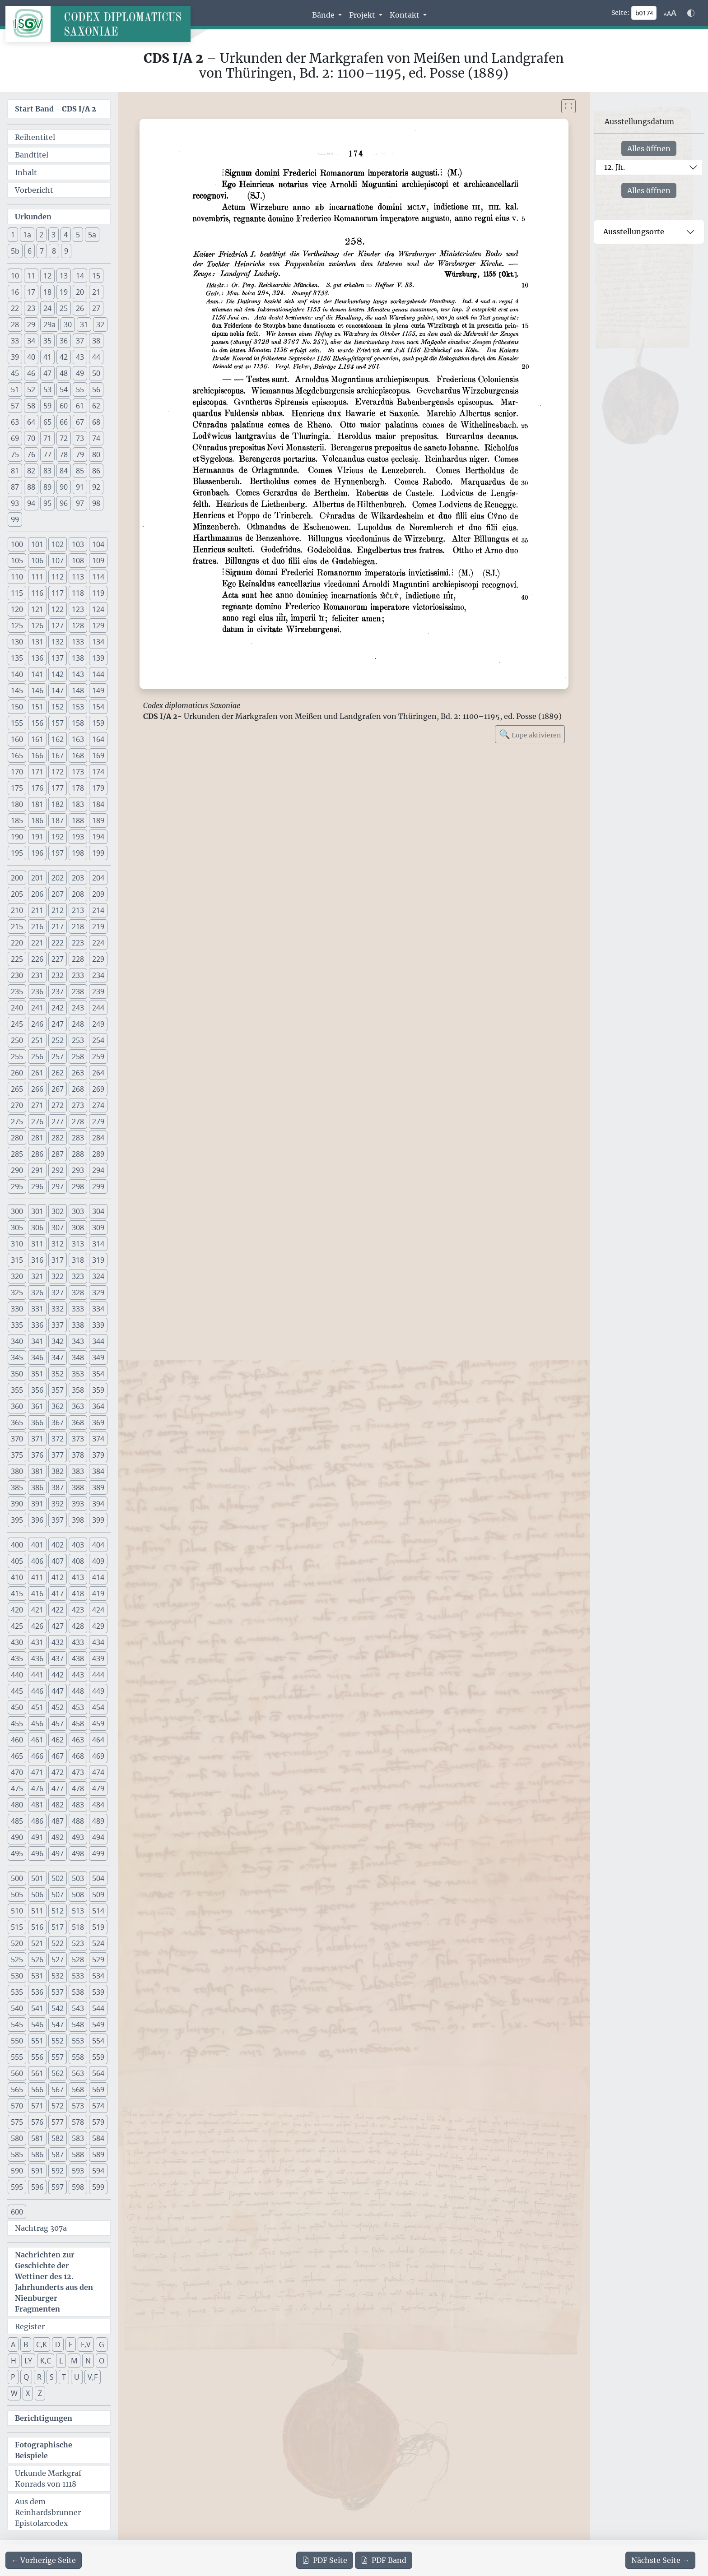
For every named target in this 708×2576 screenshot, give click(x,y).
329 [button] (98, 1292)
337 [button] (57, 1325)
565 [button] (17, 2089)
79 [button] (80, 454)
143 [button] (78, 674)
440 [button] (17, 1675)
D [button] (58, 2344)
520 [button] (17, 1943)
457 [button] (57, 1723)
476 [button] (37, 1788)
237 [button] (57, 991)
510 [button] (17, 1911)
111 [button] (37, 577)
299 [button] (98, 1186)
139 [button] (98, 658)
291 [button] (37, 1170)
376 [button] (37, 1455)
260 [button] (17, 1073)
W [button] (14, 2393)
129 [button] (98, 625)
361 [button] (37, 1406)
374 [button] (98, 1439)
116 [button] (37, 593)
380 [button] (17, 1471)
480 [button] (17, 1805)
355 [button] (17, 1390)
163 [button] (78, 739)
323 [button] (78, 1276)
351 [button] (37, 1374)
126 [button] (37, 625)
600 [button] (17, 2212)
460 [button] (17, 1740)
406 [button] (37, 1561)
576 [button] (37, 2122)
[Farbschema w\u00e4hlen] (691, 13)
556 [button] (37, 2057)
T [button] (64, 2377)
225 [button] (17, 959)
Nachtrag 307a (41, 2228)
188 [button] (78, 820)
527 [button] (57, 1959)
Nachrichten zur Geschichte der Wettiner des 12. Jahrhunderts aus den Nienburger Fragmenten (54, 2281)
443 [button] (78, 1675)
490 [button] (17, 1837)
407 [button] (57, 1561)
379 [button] (98, 1455)
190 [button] (17, 837)
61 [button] (80, 406)
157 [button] (57, 723)
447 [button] (57, 1691)
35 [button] (47, 341)
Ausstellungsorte (633, 231)
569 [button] (98, 2089)
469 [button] (98, 1756)
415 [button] (17, 1593)
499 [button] (98, 1853)
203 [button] (78, 878)
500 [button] (17, 1878)
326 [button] (37, 1292)
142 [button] (57, 674)
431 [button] (37, 1642)
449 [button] (98, 1691)
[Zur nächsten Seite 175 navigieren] (660, 2560)
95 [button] (47, 503)
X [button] (28, 2393)
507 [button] (57, 1895)
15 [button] (96, 276)
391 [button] (37, 1504)
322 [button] (57, 1276)
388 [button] (78, 1487)
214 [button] (98, 910)
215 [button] (17, 926)
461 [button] (37, 1740)
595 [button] (17, 2187)
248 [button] (78, 1024)
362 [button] (57, 1406)
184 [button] (98, 804)
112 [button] (57, 577)
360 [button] (17, 1406)
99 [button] (15, 519)
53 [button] (47, 389)
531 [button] (37, 1976)
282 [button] (57, 1138)
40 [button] (31, 357)
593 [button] (78, 2171)
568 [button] (78, 2089)
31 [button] (84, 324)
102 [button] (57, 544)
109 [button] (98, 560)
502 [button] (57, 1878)
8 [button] (54, 251)
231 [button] (37, 975)
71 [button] (47, 438)
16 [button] (15, 292)
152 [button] (57, 707)
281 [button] (37, 1138)
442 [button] (57, 1675)
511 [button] (37, 1911)
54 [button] (64, 389)
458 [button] (78, 1723)
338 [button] (78, 1325)
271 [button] (37, 1105)
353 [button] (78, 1374)
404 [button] (98, 1545)
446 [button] (37, 1691)
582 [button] (57, 2138)
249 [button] (98, 1024)
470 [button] (17, 1772)
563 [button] (78, 2073)
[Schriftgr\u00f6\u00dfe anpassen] (670, 13)
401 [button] (37, 1545)
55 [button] (80, 389)
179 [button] (98, 788)
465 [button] (17, 1756)
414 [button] (98, 1577)
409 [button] (98, 1561)
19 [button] (64, 292)
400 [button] (17, 1545)
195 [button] (17, 853)
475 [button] (17, 1788)
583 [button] (78, 2138)
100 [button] (17, 544)
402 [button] (57, 1545)
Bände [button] (324, 14)
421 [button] (37, 1610)
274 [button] (98, 1105)
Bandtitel (31, 154)
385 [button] (17, 1487)
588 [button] (78, 2154)
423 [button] (78, 1610)
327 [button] (57, 1292)
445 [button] (17, 1691)
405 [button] (17, 1561)
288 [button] (78, 1154)
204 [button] (98, 878)
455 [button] (17, 1723)
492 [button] (57, 1837)
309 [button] (98, 1227)
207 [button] (57, 894)
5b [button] (15, 251)
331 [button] (37, 1309)
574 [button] (98, 2106)
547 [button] (57, 2024)
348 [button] (78, 1357)
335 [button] (17, 1325)
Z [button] (40, 2393)
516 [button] (37, 1927)
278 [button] (78, 1121)
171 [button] (37, 772)
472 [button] (57, 1772)
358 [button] (78, 1390)
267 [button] (57, 1089)
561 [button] (37, 2073)
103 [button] (78, 544)
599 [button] (98, 2187)
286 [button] (37, 1154)
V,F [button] (93, 2377)
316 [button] (37, 1260)
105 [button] (17, 560)
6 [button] (30, 251)
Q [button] (26, 2377)
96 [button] (64, 503)
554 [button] (98, 2041)
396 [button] (37, 1520)
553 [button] (78, 2041)
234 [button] (98, 975)
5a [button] (92, 235)
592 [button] (57, 2171)
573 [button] (78, 2106)
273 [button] (78, 1105)
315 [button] (17, 1260)
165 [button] (17, 755)
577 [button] (57, 2122)
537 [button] (57, 1992)
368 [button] (78, 1422)
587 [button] (57, 2154)
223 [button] (78, 943)
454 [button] (98, 1707)
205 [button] (17, 894)
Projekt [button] (363, 14)
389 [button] (98, 1487)
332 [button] (57, 1309)
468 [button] (78, 1756)
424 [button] (98, 1610)
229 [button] (98, 959)
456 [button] (37, 1723)
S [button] (52, 2377)
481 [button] (37, 1805)
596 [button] (37, 2187)
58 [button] (31, 406)
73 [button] (80, 438)
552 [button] (57, 2041)
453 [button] (78, 1707)
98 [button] (96, 503)
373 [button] (78, 1439)
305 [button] (17, 1227)
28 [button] (15, 324)
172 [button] (57, 772)
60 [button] (64, 406)
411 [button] (37, 1577)
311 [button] (37, 1244)
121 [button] (37, 609)
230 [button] (17, 975)
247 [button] (57, 1024)
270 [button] (17, 1105)
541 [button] (37, 2008)
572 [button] (57, 2106)
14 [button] (80, 276)
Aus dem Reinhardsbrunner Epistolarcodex (48, 2512)
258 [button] (78, 1056)
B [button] (25, 2344)
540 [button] (17, 2008)
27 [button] (96, 308)
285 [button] (17, 1154)
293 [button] (78, 1170)
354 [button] (98, 1374)
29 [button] (31, 324)
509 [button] (98, 1895)
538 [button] (78, 1992)
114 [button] (98, 577)
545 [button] (17, 2024)
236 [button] (37, 991)
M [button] (74, 2361)
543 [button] (78, 2008)
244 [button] (98, 1008)
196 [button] (37, 853)
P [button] (13, 2377)
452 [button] (57, 1707)
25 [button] (64, 308)
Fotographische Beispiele (43, 2450)
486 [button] (37, 1821)
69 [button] (15, 438)
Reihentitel (35, 137)
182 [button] (57, 804)
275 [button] (17, 1121)
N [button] (88, 2361)
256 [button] (37, 1056)
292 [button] (57, 1170)
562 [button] (57, 2073)
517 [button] (57, 1927)
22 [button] (15, 308)
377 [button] (57, 1455)
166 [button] (37, 755)
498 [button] (78, 1853)
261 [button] (37, 1073)
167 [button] (57, 755)
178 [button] (78, 788)
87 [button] (15, 487)
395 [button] (17, 1520)
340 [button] (17, 1341)
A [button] (13, 2344)
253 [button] (78, 1040)
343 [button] (78, 1341)
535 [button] (17, 1992)
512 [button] (57, 1911)
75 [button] (15, 454)
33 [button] (15, 341)
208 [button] (78, 894)
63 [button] (15, 422)
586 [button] (37, 2154)
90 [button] (64, 487)
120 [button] (17, 609)
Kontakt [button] (405, 14)
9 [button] (66, 251)
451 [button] (37, 1707)
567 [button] (57, 2089)
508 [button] (78, 1895)
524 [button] (98, 1943)
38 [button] (96, 341)
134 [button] (98, 642)
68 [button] (96, 422)
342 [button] (57, 1341)
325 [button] (17, 1292)
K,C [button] (45, 2361)
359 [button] (98, 1390)
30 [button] (68, 324)
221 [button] (37, 943)
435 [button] (17, 1658)
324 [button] (98, 1276)
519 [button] (98, 1927)
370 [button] (17, 1439)
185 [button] (17, 820)
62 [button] (96, 406)
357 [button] (57, 1390)
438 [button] (78, 1658)
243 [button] (78, 1008)
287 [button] (57, 1154)
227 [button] (57, 959)
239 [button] (98, 991)
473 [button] (78, 1772)
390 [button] (17, 1504)
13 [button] (64, 276)
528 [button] (78, 1959)
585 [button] (17, 2154)
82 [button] (31, 471)
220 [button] (17, 943)
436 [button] (37, 1658)
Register (30, 2326)
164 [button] (98, 739)
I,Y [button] (28, 2361)
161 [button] (37, 739)
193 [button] (78, 837)
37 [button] (80, 341)
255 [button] (17, 1056)
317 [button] (57, 1260)
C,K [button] (41, 2344)
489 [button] (98, 1821)
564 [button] (98, 2073)
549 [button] (98, 2024)
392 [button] (57, 1504)
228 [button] (78, 959)
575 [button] (17, 2122)
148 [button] (78, 690)
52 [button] (31, 389)
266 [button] (37, 1089)
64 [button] (31, 422)
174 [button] (98, 772)
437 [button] (57, 1658)
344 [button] (98, 1341)
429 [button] (98, 1626)
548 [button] (78, 2024)
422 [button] (57, 1610)
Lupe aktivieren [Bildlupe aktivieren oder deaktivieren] (530, 734)
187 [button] (57, 820)
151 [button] (37, 707)
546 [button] (37, 2024)
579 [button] (98, 2122)
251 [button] (37, 1040)
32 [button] (100, 324)
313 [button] (78, 1244)
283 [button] (78, 1138)
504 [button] (98, 1878)
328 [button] (78, 1292)
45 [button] (15, 373)
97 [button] (80, 503)
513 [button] (78, 1911)
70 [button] (31, 438)
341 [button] (37, 1341)
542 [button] (57, 2008)
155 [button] (17, 723)
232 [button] (57, 975)
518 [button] (78, 1927)
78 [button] (64, 454)
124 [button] (98, 609)
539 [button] (98, 1992)
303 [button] (78, 1211)
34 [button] (31, 341)
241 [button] (37, 1008)
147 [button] (57, 690)
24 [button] (47, 308)
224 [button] (98, 943)
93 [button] (15, 503)
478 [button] (78, 1788)
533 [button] (78, 1976)
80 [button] (96, 454)
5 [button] (78, 235)
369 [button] (98, 1422)
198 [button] (78, 853)
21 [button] (96, 292)
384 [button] (98, 1471)
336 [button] (37, 1325)
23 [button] (31, 308)
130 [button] (17, 642)
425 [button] (17, 1626)
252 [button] (57, 1040)
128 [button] (78, 625)
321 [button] (37, 1276)
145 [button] (17, 690)
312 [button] (57, 1244)
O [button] (101, 2361)
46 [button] (31, 373)
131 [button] (37, 642)
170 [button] (17, 772)
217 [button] (57, 926)
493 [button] (78, 1837)
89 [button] (47, 487)
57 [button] (15, 406)
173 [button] (78, 772)
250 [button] (17, 1040)
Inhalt (26, 172)
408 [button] (78, 1561)
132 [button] (57, 642)
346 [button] (37, 1357)
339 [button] (98, 1325)
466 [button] (37, 1756)
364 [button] (98, 1406)
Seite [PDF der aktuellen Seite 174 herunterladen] (324, 2560)
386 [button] (37, 1487)
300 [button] (17, 1211)
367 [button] (57, 1422)
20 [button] (80, 292)
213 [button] (78, 910)
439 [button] (98, 1658)
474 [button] (98, 1772)
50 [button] (96, 373)
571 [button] (37, 2106)
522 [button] (57, 1943)
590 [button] (17, 2171)
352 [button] (57, 1374)
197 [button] (57, 853)
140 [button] (17, 674)
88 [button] (31, 487)
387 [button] (57, 1487)
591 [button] (37, 2171)
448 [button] (78, 1691)
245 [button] (17, 1024)
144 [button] (98, 674)
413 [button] (78, 1577)
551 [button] (37, 2041)
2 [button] (41, 235)
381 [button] (37, 1471)
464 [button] (98, 1740)
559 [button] (98, 2057)
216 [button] (37, 926)
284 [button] (98, 1138)
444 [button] (98, 1675)
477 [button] (57, 1788)
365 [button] (17, 1422)
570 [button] (17, 2106)
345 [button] (17, 1357)
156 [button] (37, 723)
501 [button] (37, 1878)
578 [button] (78, 2122)
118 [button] (78, 593)
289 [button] (98, 1154)
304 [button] (98, 1211)
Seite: (620, 13)
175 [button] (17, 788)
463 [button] (78, 1740)
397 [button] (57, 1520)
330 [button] (17, 1309)
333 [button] (78, 1309)
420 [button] (17, 1610)
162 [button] (57, 739)
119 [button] (98, 593)
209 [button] (98, 894)
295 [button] (17, 1186)
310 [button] (17, 1244)
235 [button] (17, 991)
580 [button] (17, 2138)
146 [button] (37, 690)
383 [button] (78, 1471)
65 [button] (47, 422)
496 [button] (37, 1853)
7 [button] (42, 251)
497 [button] (57, 1853)
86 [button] (96, 471)
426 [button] (37, 1626)
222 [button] (57, 943)
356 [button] (37, 1390)
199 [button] (98, 853)
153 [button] (78, 707)
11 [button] (31, 276)
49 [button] (80, 373)
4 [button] (66, 235)
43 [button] (80, 357)
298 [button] (78, 1186)
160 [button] (17, 739)
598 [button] (78, 2187)
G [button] (101, 2344)
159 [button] (98, 723)
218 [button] (78, 926)
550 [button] (17, 2041)
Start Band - (55, 108)
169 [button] (98, 755)
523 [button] (78, 1943)
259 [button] (98, 1056)
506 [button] (37, 1895)
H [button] (13, 2361)
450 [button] (17, 1707)
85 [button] (80, 471)
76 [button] (31, 454)
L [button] (61, 2361)
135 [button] (17, 658)
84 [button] (64, 471)
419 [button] (98, 1593)
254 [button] (98, 1040)
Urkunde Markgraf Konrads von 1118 (48, 2478)
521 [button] (37, 1943)
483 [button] (78, 1805)
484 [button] (98, 1805)
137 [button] (57, 658)
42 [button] (64, 357)
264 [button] (98, 1073)
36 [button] (64, 341)
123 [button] (78, 609)
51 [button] (15, 389)
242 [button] (57, 1008)
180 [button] (17, 804)
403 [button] (78, 1545)
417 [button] (57, 1593)
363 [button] (78, 1406)
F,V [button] (86, 2344)
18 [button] (47, 292)
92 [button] (96, 487)
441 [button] (37, 1675)
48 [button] (64, 373)
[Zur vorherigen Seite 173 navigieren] (43, 2560)
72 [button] (64, 438)
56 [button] (96, 389)
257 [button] (57, 1056)
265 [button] (17, 1089)
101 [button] (37, 544)
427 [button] (57, 1626)
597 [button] (57, 2187)
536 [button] (37, 1992)
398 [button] (78, 1520)
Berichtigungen (43, 2418)
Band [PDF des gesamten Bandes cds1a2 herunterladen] (383, 2560)
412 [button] (57, 1577)
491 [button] (37, 1837)
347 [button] (57, 1357)
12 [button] (47, 276)
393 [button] (78, 1504)
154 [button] (98, 707)
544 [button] (98, 2008)
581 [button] (37, 2138)
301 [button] (37, 1211)
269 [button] (98, 1089)
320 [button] (17, 1276)
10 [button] (15, 276)
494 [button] (98, 1837)
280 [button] (17, 1138)
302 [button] (57, 1211)
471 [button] (37, 1772)
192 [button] (57, 837)
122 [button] (57, 609)
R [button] (39, 2377)
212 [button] (57, 910)
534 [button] (98, 1976)
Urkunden (33, 216)
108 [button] (78, 560)
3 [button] (53, 235)
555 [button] (17, 2057)
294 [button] (98, 1170)
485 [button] (17, 1821)
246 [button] (37, 1024)
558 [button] (78, 2057)
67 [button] (80, 422)
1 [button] (13, 235)
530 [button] (17, 1976)
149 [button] (98, 690)
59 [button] (47, 406)
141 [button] (37, 674)
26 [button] (80, 308)
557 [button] (57, 2057)
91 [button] (80, 487)
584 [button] (98, 2138)
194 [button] (98, 837)
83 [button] (47, 471)
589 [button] (98, 2154)
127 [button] (57, 625)
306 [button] (37, 1227)
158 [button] (78, 723)
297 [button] (57, 1186)
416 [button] (37, 1593)
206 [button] (37, 894)
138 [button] (78, 658)
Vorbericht (34, 190)
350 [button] (17, 1374)
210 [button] (17, 910)
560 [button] (17, 2073)
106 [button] (37, 560)
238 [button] (78, 991)
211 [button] (37, 910)
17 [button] (31, 292)
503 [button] (78, 1878)
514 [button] (98, 1911)
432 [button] (57, 1642)
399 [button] (98, 1520)
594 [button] (98, 2171)
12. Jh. (614, 166)
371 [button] (37, 1439)
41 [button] (47, 357)
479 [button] (98, 1788)
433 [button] (78, 1642)
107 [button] (57, 560)
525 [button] (17, 1959)
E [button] (71, 2344)
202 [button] (57, 878)
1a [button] (27, 235)
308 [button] (78, 1227)
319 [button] (98, 1260)
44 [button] (96, 357)
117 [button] (57, 593)
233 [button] (78, 975)
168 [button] (78, 755)
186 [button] (37, 820)
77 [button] (47, 454)
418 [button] (78, 1593)
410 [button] (17, 1577)
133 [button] (78, 642)
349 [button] (98, 1357)
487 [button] (57, 1821)
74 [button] (96, 438)
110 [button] (17, 577)
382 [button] (57, 1471)
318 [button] (78, 1260)
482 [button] (57, 1805)
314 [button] (98, 1244)
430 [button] (17, 1642)
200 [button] (17, 878)
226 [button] (37, 959)
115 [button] (17, 593)
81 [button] (15, 471)
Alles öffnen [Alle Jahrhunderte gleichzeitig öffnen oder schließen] (649, 148)
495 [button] (17, 1853)
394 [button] (98, 1504)
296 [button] (37, 1186)
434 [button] (98, 1642)
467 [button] (57, 1756)
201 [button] (37, 878)
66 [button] (64, 422)
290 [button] (17, 1170)
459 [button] (98, 1723)
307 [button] (57, 1227)
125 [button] (17, 625)
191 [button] (37, 837)
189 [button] (98, 820)
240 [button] (17, 1008)
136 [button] (37, 658)
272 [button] (57, 1105)
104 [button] (98, 544)
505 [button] (17, 1895)
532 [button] (57, 1976)
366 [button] (37, 1422)
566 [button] (37, 2089)
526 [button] (37, 1959)
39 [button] (15, 357)
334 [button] (98, 1309)
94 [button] (31, 503)
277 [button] (57, 1121)
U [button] (76, 2377)
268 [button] (78, 1089)
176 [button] (37, 788)
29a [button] (49, 324)
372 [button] (57, 1439)
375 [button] (17, 1455)
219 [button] (98, 926)
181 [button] (37, 804)
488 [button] (78, 1821)
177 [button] (57, 788)
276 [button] (37, 1121)
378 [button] (78, 1455)
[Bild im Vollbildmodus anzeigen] (568, 106)
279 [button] (98, 1121)
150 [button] (17, 707)
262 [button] (57, 1073)
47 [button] (47, 373)
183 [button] (78, 804)
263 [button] (78, 1073)
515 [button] (17, 1927)
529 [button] (98, 1959)
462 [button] (57, 1740)
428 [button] (78, 1626)
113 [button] (78, 577)
